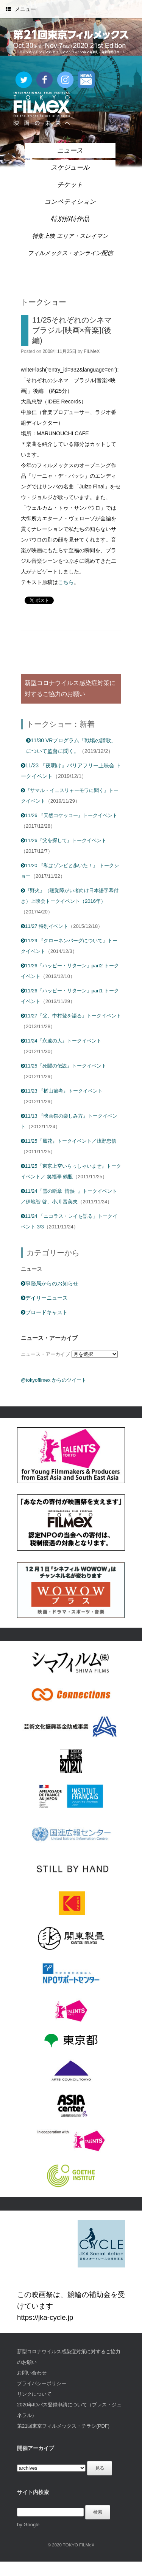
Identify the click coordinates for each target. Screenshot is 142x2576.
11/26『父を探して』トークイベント (63, 840)
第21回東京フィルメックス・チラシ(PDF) (63, 2426)
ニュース (70, 150)
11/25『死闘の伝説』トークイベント (63, 1066)
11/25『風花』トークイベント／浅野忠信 (68, 1141)
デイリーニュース (44, 1298)
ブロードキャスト (44, 1312)
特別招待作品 (70, 218)
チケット (70, 184)
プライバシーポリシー (41, 2383)
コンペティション (70, 201)
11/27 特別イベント (44, 926)
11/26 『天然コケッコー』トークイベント (69, 815)
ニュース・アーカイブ (45, 1354)
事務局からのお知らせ (49, 1283)
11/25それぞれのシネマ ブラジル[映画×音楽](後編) (72, 330)
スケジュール (70, 167)
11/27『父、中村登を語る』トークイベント (71, 1016)
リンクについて (34, 2394)
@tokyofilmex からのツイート (53, 1380)
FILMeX (92, 351)
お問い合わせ (32, 2373)
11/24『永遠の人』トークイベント (61, 1041)
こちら (66, 582)
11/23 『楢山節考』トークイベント (62, 1091)
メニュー (21, 9)
